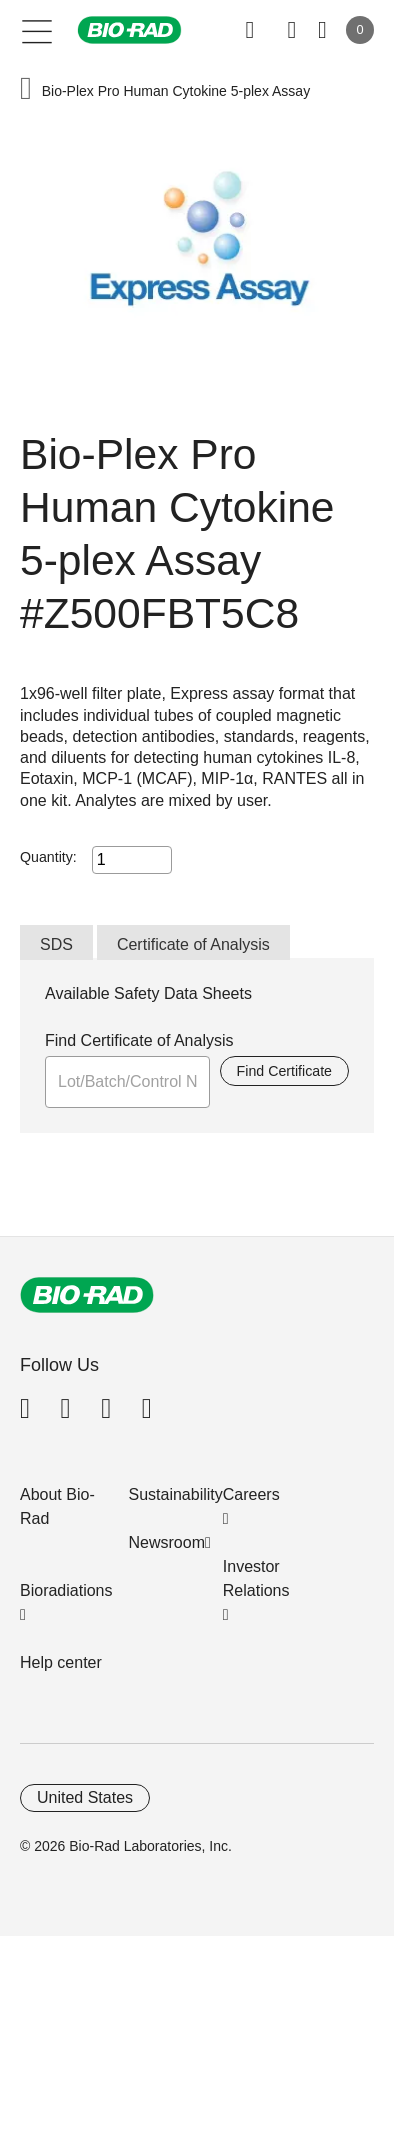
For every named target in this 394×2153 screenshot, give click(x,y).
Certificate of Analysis (193, 944)
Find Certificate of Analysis (139, 1040)
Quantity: (48, 857)
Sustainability (176, 1494)
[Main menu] (37, 30)
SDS (56, 944)
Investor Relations (256, 1578)
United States (85, 1797)
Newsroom (167, 1542)
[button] (26, 90)
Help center (61, 1662)
